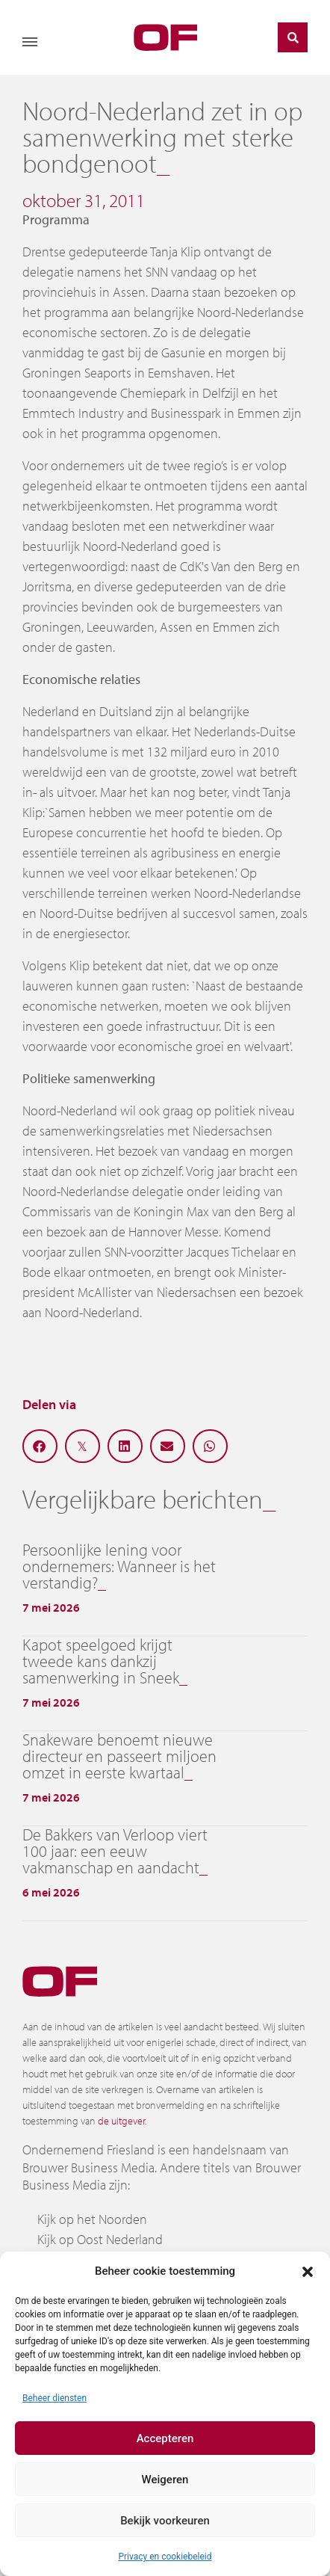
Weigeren (165, 2479)
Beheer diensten (54, 2398)
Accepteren (165, 2438)
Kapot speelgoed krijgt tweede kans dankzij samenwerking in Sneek (100, 1661)
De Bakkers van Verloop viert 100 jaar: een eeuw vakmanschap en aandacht (115, 1851)
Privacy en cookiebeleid (164, 2556)
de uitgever (121, 2120)
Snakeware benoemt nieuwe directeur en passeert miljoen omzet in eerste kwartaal (119, 1756)
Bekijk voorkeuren (165, 2520)
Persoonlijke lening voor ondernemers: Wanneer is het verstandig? (119, 1566)
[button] (307, 2271)
